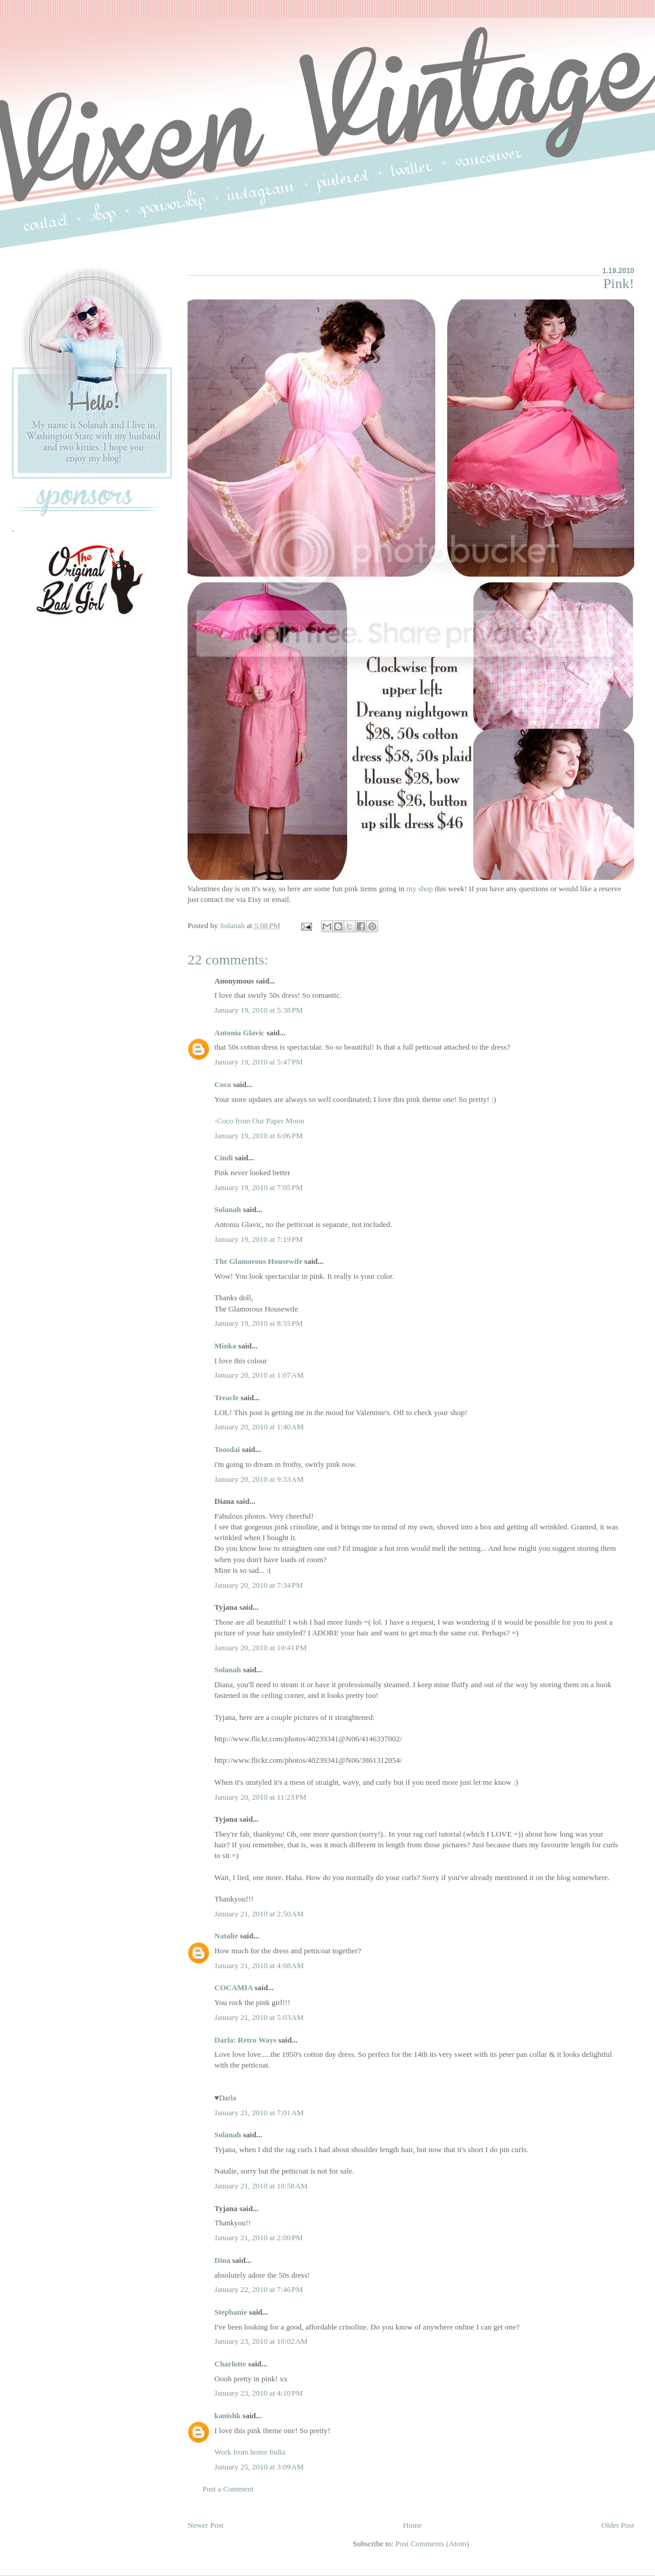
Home (412, 2525)
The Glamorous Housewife (258, 1261)
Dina (222, 2260)
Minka (225, 1345)
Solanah (227, 1209)
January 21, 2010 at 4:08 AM (259, 1965)
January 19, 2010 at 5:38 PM (258, 1010)
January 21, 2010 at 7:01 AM (259, 2112)
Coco (222, 1084)
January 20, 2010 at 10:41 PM (260, 1647)
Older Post (617, 2525)
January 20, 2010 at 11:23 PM (260, 1797)
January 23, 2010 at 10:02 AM (261, 2341)
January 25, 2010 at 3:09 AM (259, 2466)
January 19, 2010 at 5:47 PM (258, 1061)
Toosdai (227, 1449)
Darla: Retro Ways (245, 2039)
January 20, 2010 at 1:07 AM (259, 1374)
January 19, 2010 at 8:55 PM (258, 1323)
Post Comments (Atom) (432, 2543)
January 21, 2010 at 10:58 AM (261, 2185)
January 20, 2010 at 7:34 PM (258, 1585)
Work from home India (249, 2451)
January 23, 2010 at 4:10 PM (258, 2392)
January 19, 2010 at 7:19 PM (258, 1239)
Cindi (223, 1157)
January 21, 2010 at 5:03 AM (259, 2017)
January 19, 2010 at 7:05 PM (258, 1187)
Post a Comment (228, 2488)
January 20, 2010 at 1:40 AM (259, 1426)
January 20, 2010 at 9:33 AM (259, 1479)
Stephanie (230, 2312)
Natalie (226, 1935)
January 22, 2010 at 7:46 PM (258, 2289)
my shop (420, 888)
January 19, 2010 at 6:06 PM (258, 1135)
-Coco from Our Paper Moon (259, 1120)
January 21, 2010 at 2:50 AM (259, 1913)
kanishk (227, 2415)
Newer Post (205, 2525)
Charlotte (230, 2363)
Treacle (226, 1397)
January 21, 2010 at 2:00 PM (258, 2237)
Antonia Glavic (239, 1032)
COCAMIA (233, 1987)
